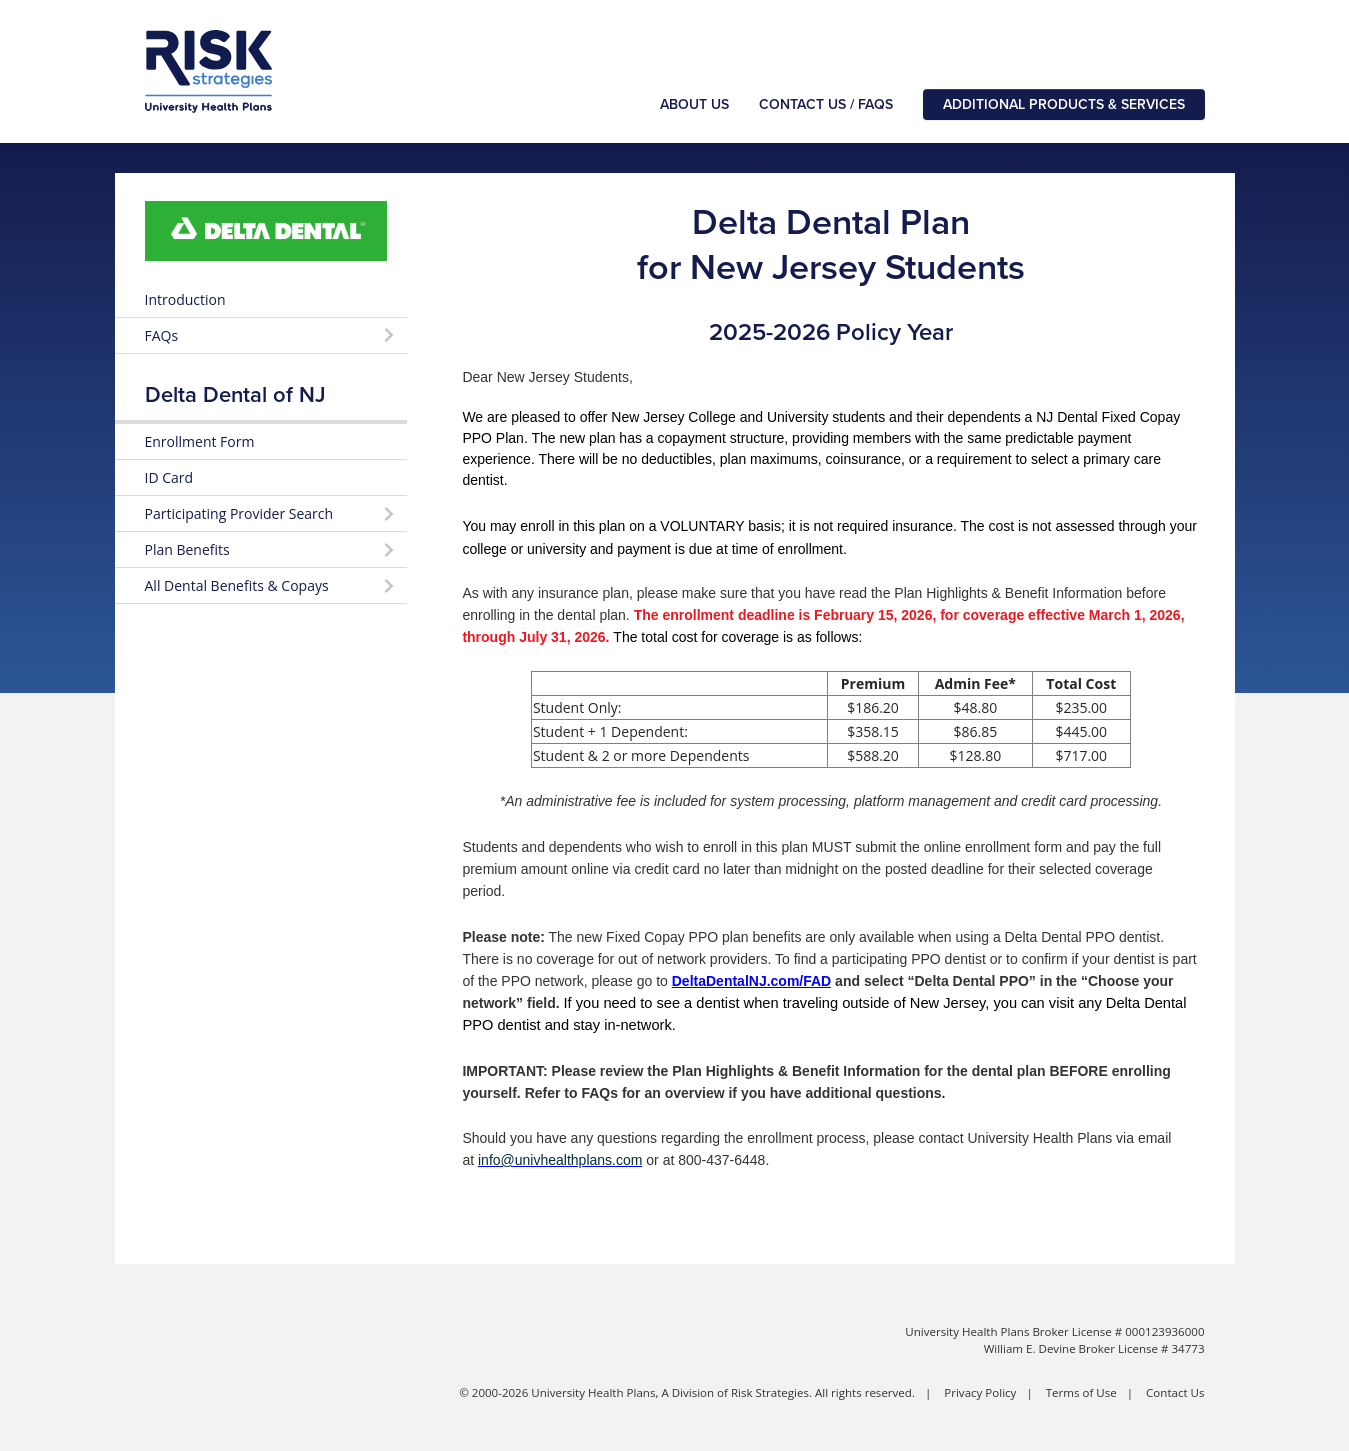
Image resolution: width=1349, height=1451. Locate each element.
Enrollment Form (200, 441)
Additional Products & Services (1064, 104)
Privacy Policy (980, 1392)
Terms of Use (1081, 1392)
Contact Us (1175, 1392)
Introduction (185, 299)
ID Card (169, 477)
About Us (694, 104)
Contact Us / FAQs (826, 104)
